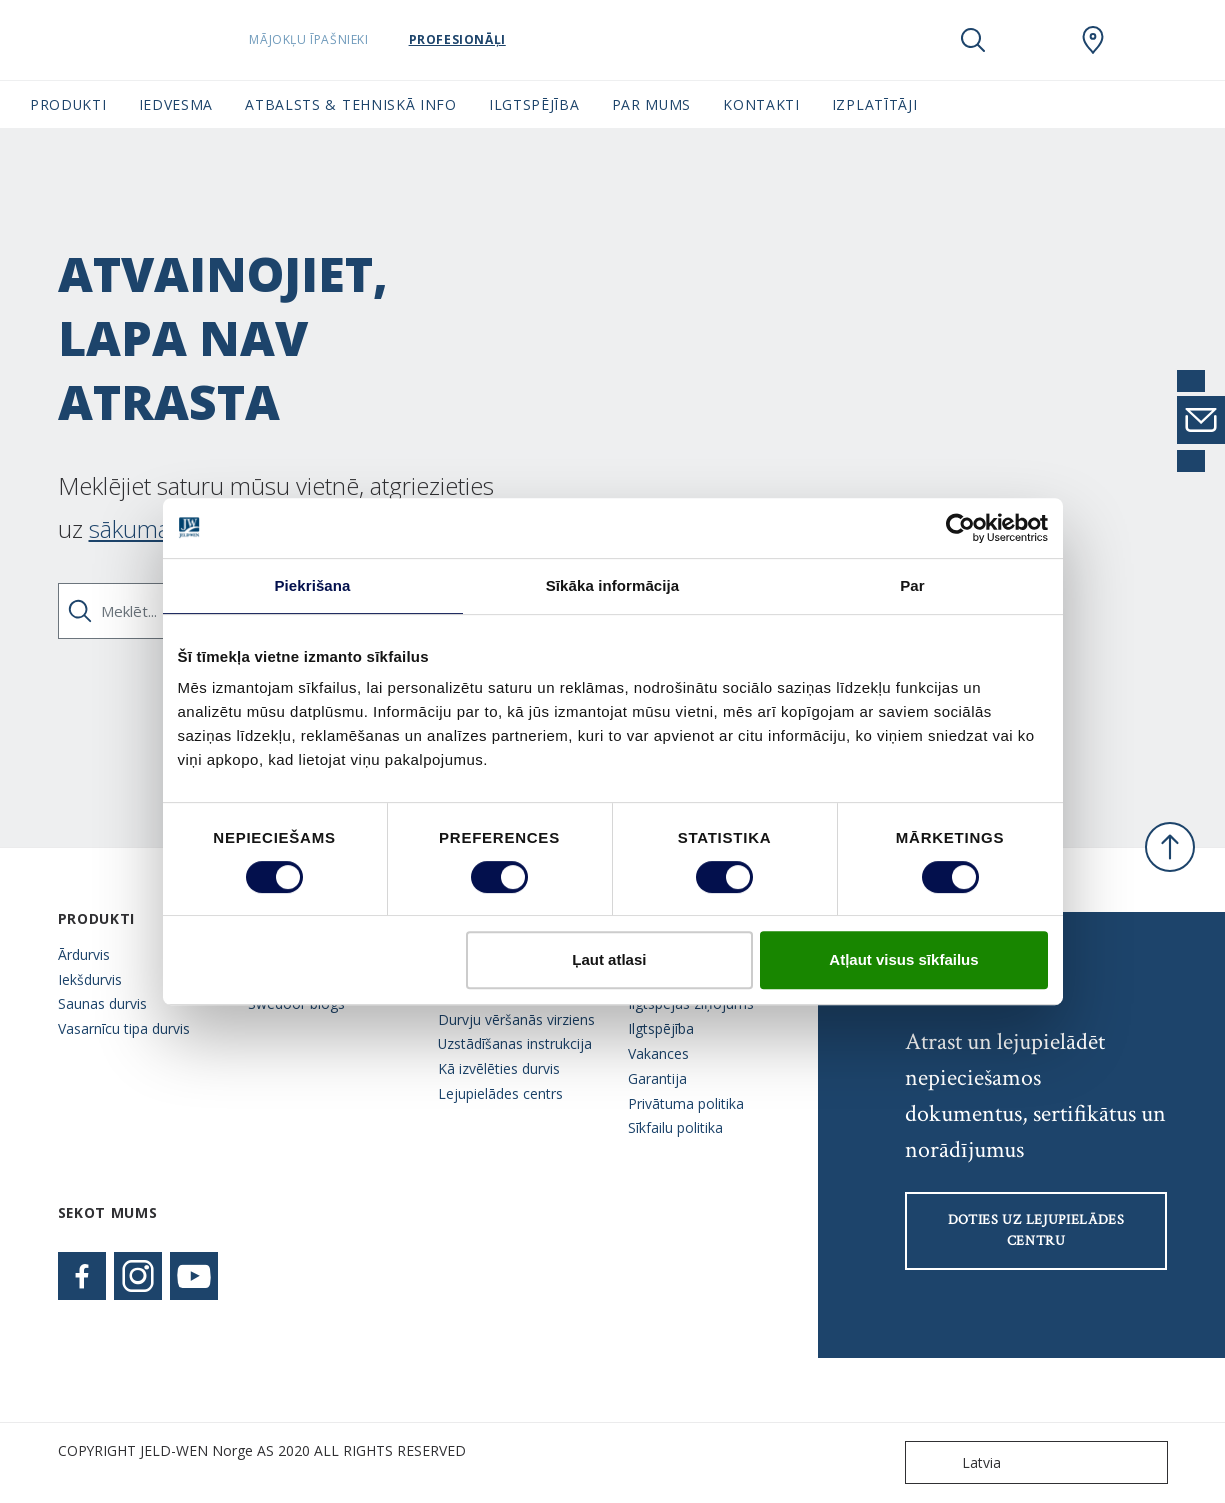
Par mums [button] (652, 104)
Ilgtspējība (661, 1028)
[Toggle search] (973, 40)
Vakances (658, 1053)
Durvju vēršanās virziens (516, 1019)
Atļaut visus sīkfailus (903, 959)
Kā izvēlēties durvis (499, 1068)
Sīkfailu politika (675, 1127)
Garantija (657, 1078)
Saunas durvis (102, 1003)
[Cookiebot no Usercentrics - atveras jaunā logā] (960, 528)
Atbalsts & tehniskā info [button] (351, 104)
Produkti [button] (68, 104)
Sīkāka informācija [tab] (613, 585)
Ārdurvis (84, 954)
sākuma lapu (155, 528)
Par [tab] (912, 585)
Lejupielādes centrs (500, 1093)
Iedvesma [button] (176, 104)
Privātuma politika (686, 1103)
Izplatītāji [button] (875, 104)
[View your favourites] (1033, 40)
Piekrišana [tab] (312, 585)
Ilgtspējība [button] (534, 104)
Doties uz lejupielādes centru (1036, 1230)
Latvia (957, 1462)
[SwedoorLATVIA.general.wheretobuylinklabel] (1093, 40)
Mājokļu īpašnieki (359, 39)
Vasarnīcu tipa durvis (124, 1028)
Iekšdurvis (90, 979)
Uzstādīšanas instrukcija (515, 1043)
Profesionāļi (507, 39)
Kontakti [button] (761, 104)
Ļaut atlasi (609, 959)
